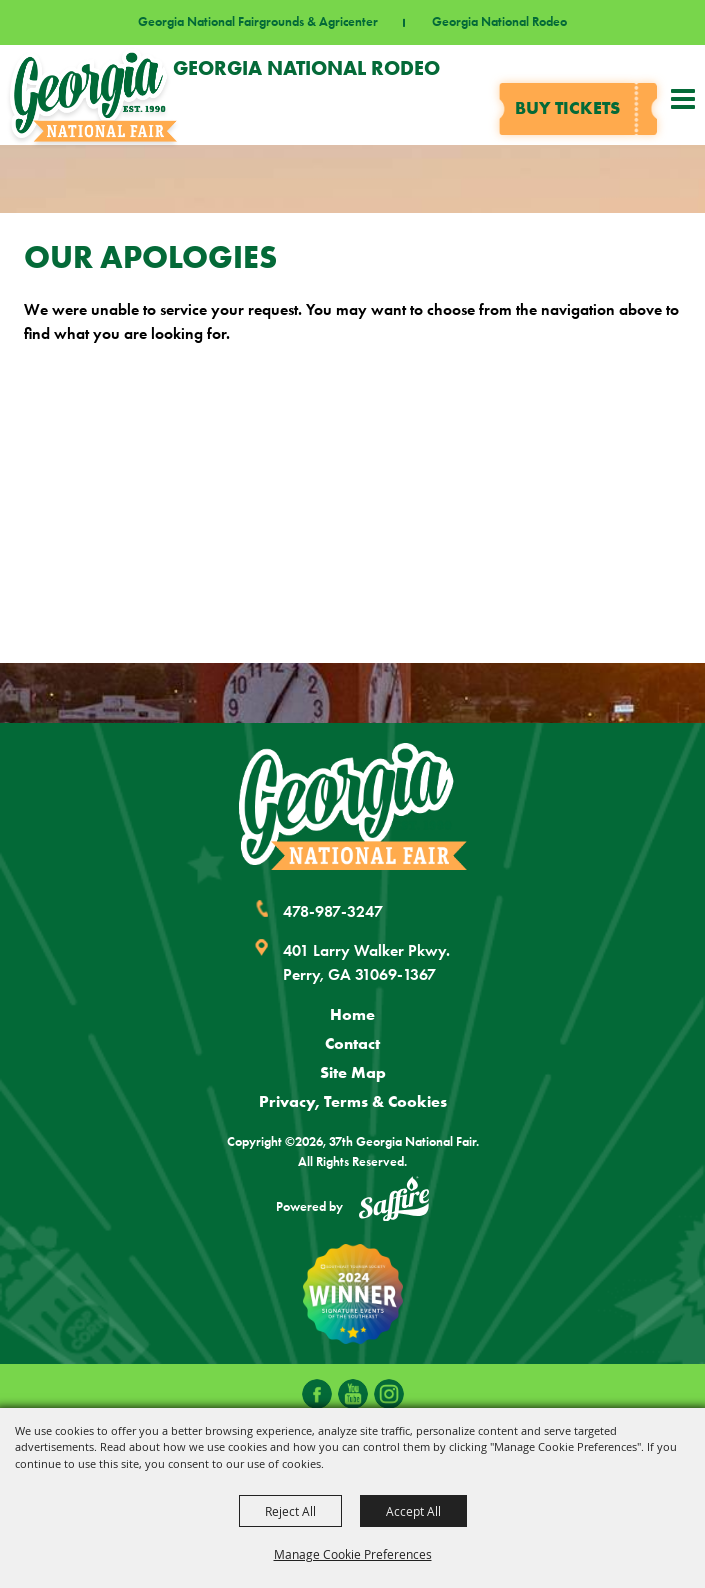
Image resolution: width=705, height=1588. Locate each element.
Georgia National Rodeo (499, 22)
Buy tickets (567, 108)
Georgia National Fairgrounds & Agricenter (258, 22)
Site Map (353, 1072)
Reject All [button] (290, 1511)
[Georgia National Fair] (353, 806)
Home (352, 1014)
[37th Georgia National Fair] (93, 94)
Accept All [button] (413, 1511)
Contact (352, 1043)
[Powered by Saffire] (394, 1202)
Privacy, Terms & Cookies (353, 1101)
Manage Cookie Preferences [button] (353, 1554)
